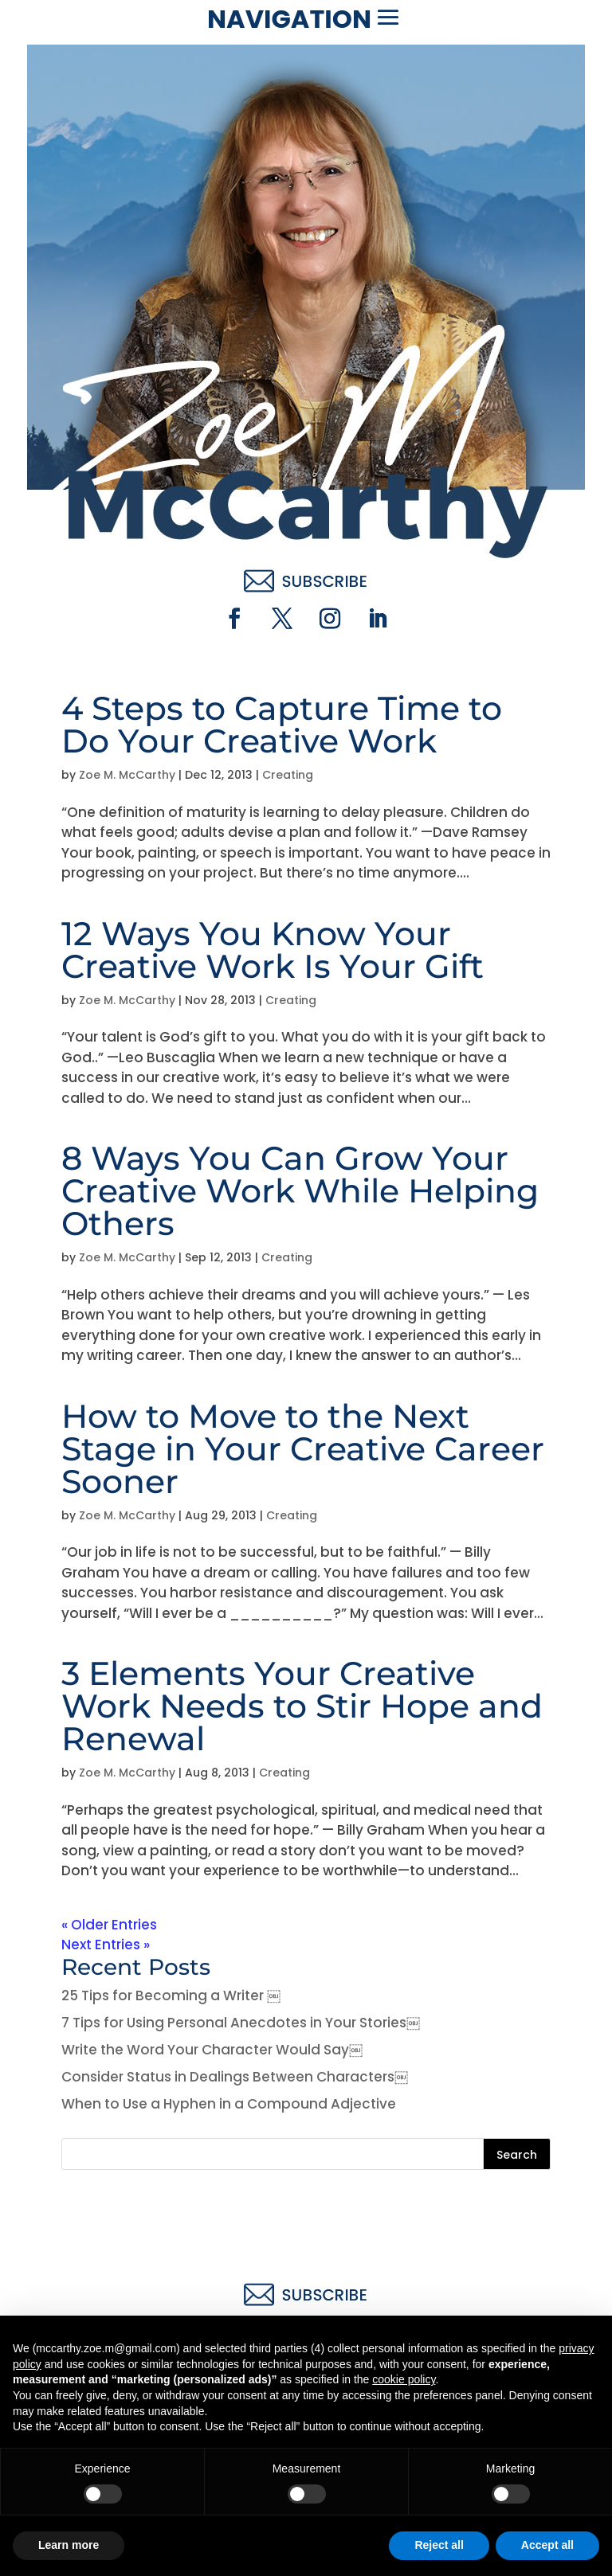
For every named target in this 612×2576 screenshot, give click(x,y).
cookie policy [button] (403, 2379)
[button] (388, 17)
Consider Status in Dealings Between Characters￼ (234, 2076)
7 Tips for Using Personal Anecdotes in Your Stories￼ (240, 2022)
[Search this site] (306, 2154)
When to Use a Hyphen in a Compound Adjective (228, 2103)
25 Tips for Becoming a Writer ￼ (170, 1995)
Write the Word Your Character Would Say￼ (212, 2049)
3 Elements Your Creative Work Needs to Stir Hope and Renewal (302, 1705)
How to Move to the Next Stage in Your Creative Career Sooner (302, 1448)
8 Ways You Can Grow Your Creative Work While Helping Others (300, 1190)
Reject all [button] (438, 2545)
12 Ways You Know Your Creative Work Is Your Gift (272, 949)
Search (516, 2155)
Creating (287, 775)
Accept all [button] (547, 2545)
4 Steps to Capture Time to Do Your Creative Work (281, 724)
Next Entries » (105, 1944)
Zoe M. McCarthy (127, 775)
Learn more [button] (68, 2545)
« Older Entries (109, 1924)
